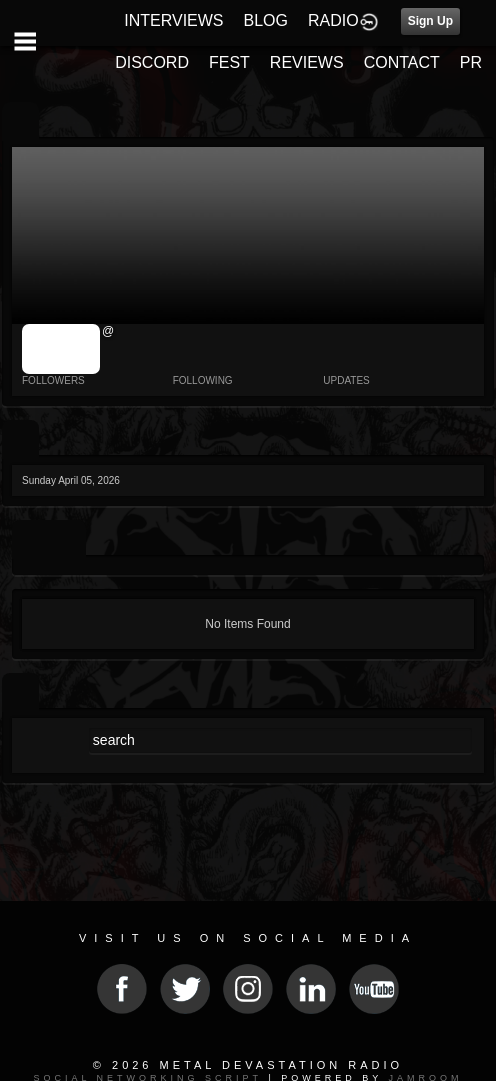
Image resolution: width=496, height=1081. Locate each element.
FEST (229, 62)
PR (471, 62)
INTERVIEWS (173, 20)
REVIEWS (307, 62)
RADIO (333, 20)
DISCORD (152, 62)
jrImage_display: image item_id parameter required (61, 349)
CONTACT (402, 62)
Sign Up (430, 21)
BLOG (266, 20)
